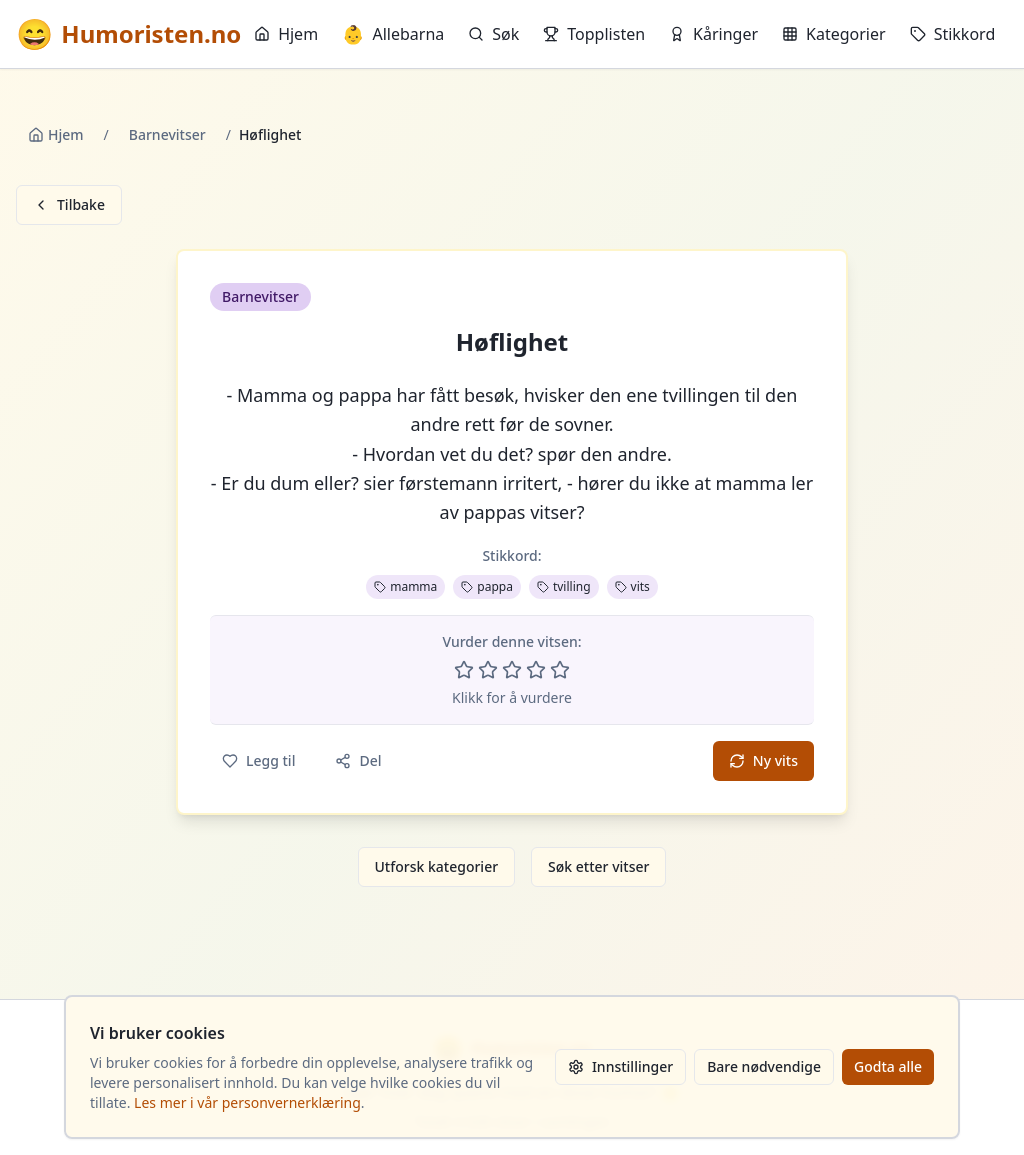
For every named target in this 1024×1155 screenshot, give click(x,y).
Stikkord (953, 34)
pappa (487, 586)
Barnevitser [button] (260, 296)
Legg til (258, 760)
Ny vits (763, 760)
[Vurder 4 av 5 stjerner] (536, 670)
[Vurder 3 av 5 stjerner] (512, 670)
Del (358, 760)
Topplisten (594, 34)
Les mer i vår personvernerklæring (247, 1102)
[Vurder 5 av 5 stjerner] (560, 670)
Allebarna (393, 34)
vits (632, 586)
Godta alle (888, 1066)
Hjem (286, 34)
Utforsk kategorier (437, 866)
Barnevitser (167, 134)
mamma (405, 586)
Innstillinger (620, 1066)
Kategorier (834, 34)
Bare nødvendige (764, 1066)
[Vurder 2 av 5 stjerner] (488, 670)
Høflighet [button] (512, 342)
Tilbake (69, 204)
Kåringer (713, 34)
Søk (493, 34)
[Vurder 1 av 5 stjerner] (464, 670)
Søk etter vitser (598, 866)
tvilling (564, 586)
